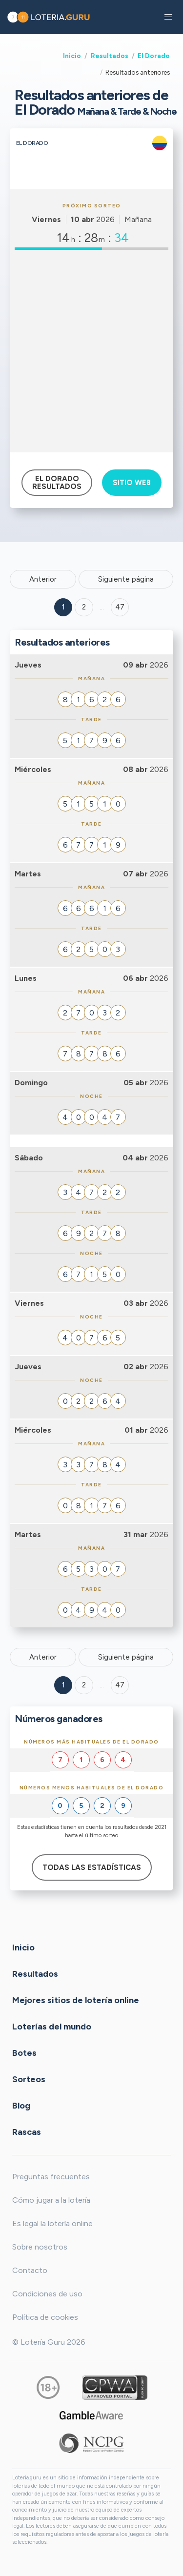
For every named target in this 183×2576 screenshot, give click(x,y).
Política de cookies (45, 2317)
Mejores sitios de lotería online (75, 2000)
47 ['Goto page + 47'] (119, 607)
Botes (24, 2053)
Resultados (109, 56)
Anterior (43, 579)
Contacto (29, 2270)
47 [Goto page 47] (119, 1685)
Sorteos (28, 2079)
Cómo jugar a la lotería (51, 2200)
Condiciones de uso (47, 2293)
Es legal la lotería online (52, 2223)
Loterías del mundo (51, 2026)
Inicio (72, 56)
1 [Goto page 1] (63, 607)
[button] (168, 17)
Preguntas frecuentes (51, 2176)
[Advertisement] (91, 351)
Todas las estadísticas (91, 1867)
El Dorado (154, 56)
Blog (21, 2105)
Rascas (26, 2132)
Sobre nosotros (39, 2246)
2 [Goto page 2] (84, 607)
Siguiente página (126, 579)
